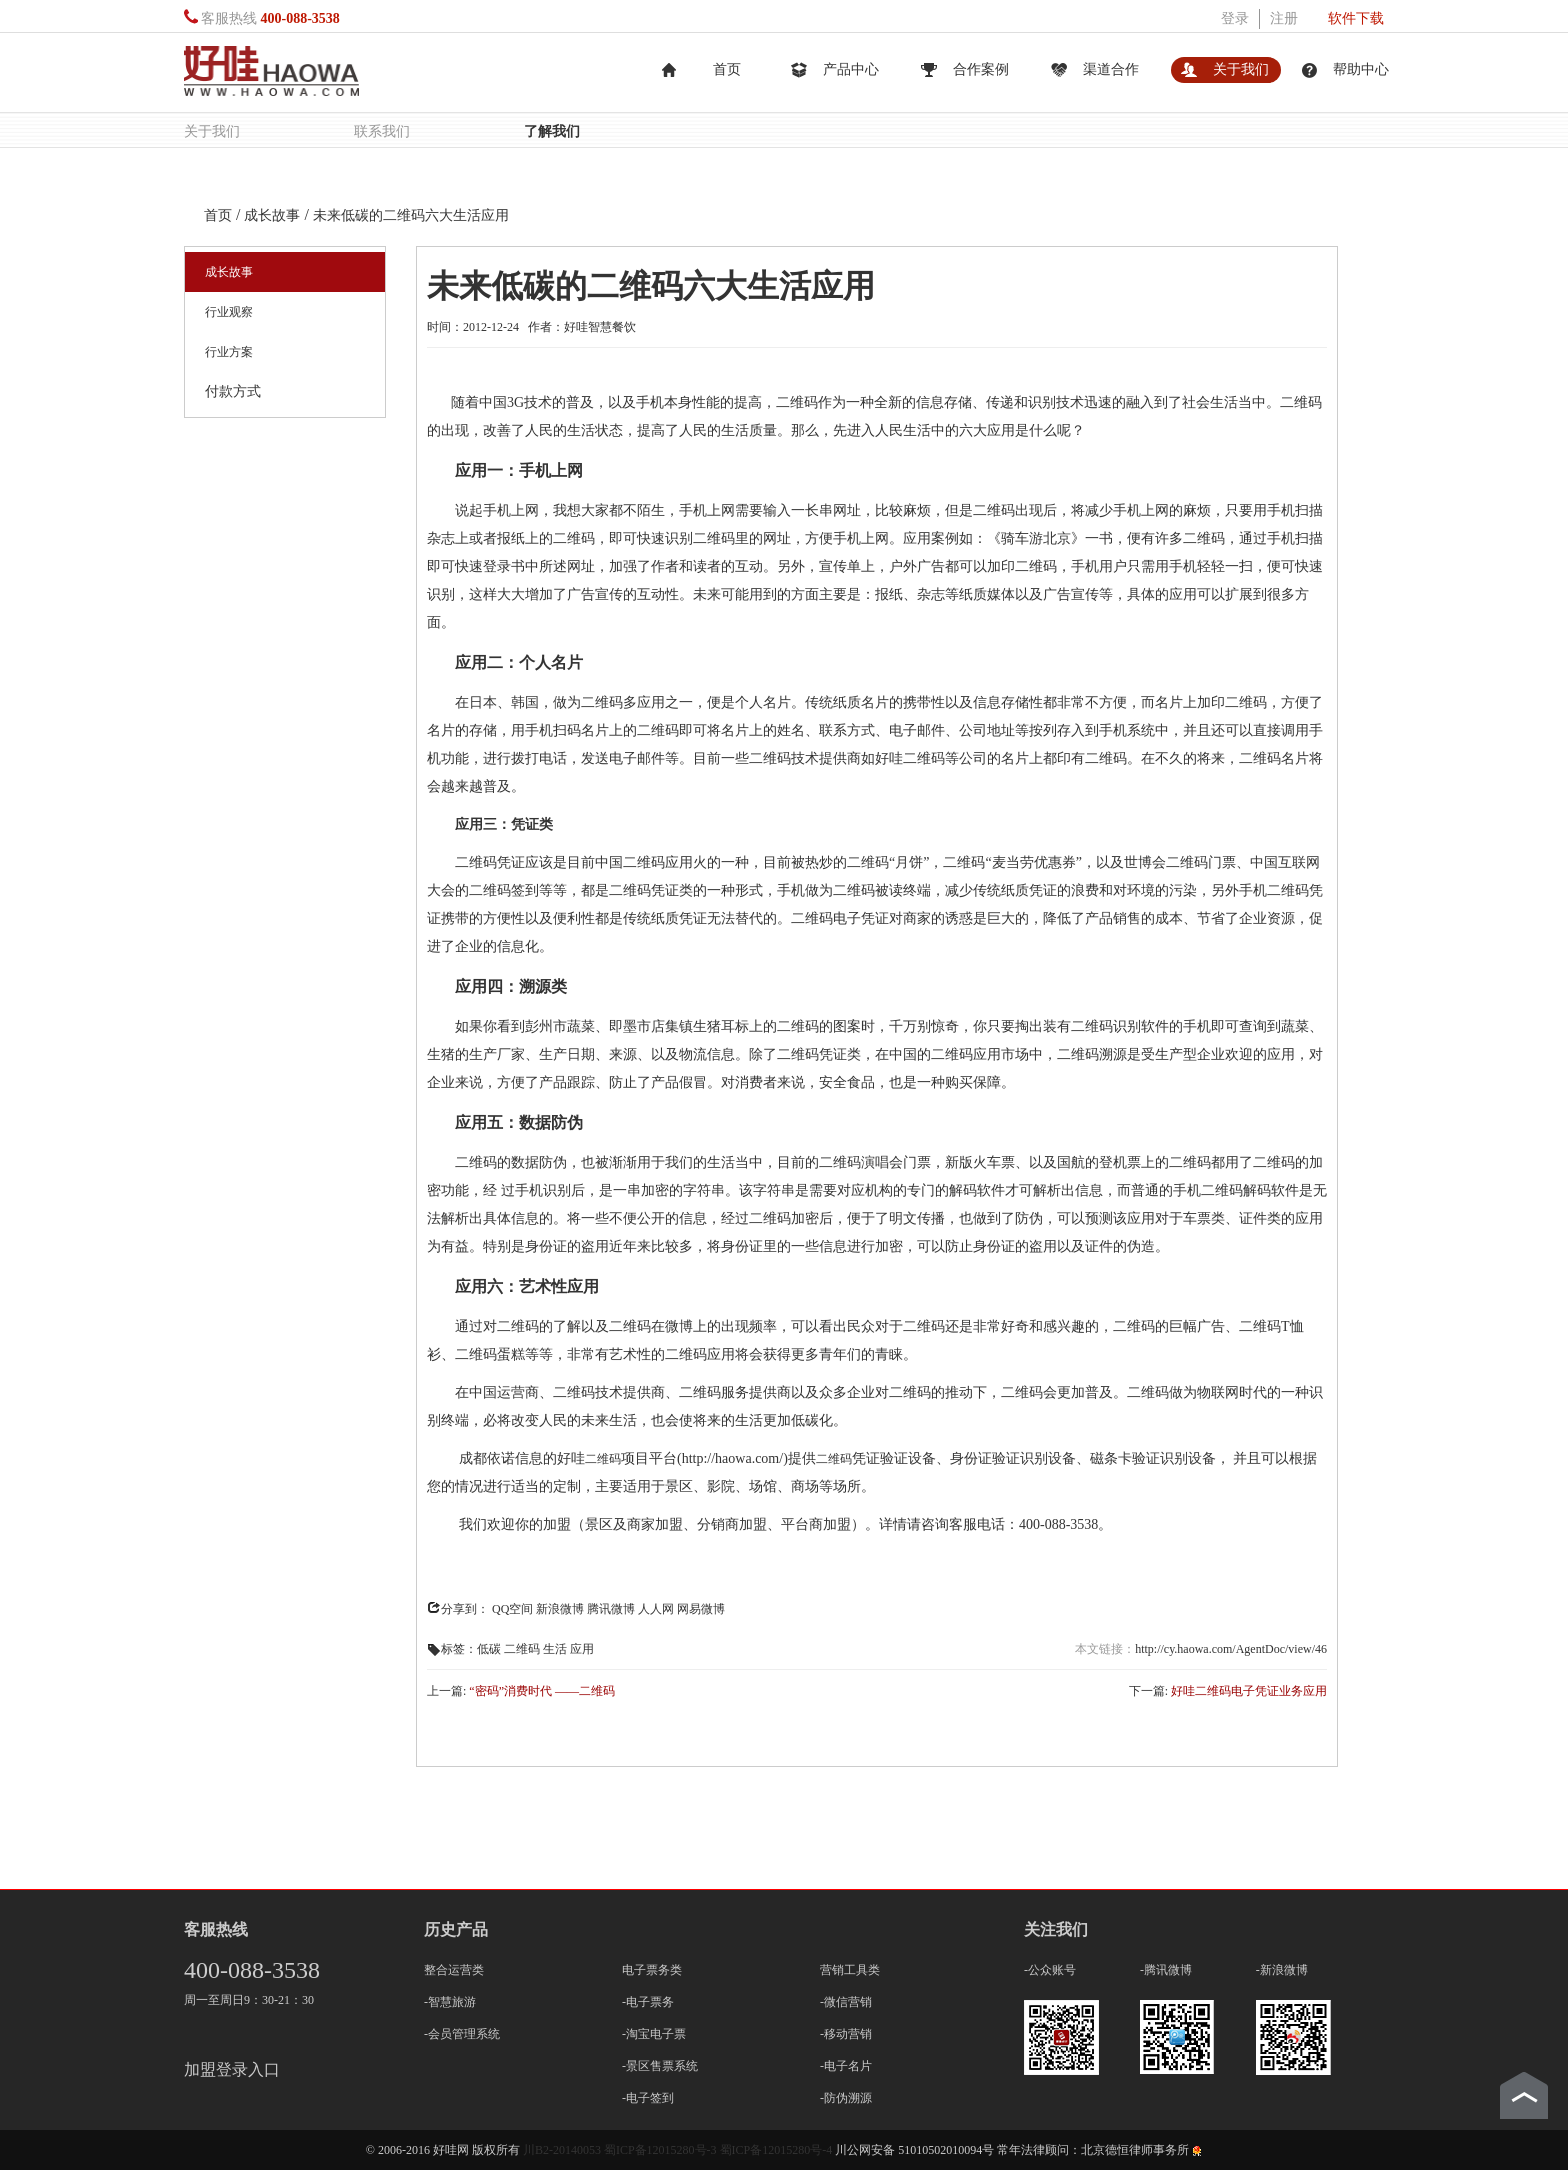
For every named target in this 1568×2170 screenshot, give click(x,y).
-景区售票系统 (660, 2066)
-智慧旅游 (450, 2002)
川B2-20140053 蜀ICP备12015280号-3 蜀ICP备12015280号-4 (679, 2150)
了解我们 (552, 130)
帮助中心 (1361, 69)
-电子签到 (648, 2098)
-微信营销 (846, 2002)
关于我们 (1241, 69)
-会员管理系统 (462, 2034)
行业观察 (229, 312)
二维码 (603, 1459)
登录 (1235, 18)
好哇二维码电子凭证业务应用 (1249, 1691)
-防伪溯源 (846, 2098)
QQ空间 (512, 1609)
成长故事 (229, 272)
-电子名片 (846, 2066)
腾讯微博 (611, 1609)
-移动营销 (846, 2034)
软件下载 (1356, 18)
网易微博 (701, 1609)
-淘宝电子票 (654, 2034)
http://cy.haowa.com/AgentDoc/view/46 (1231, 1649)
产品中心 (851, 69)
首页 (727, 69)
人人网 (656, 1609)
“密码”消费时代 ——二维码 (542, 1691)
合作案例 (981, 69)
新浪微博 (560, 1609)
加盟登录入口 (232, 2069)
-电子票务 (648, 2002)
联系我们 (382, 130)
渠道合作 (1111, 69)
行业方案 (229, 352)
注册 (1284, 18)
